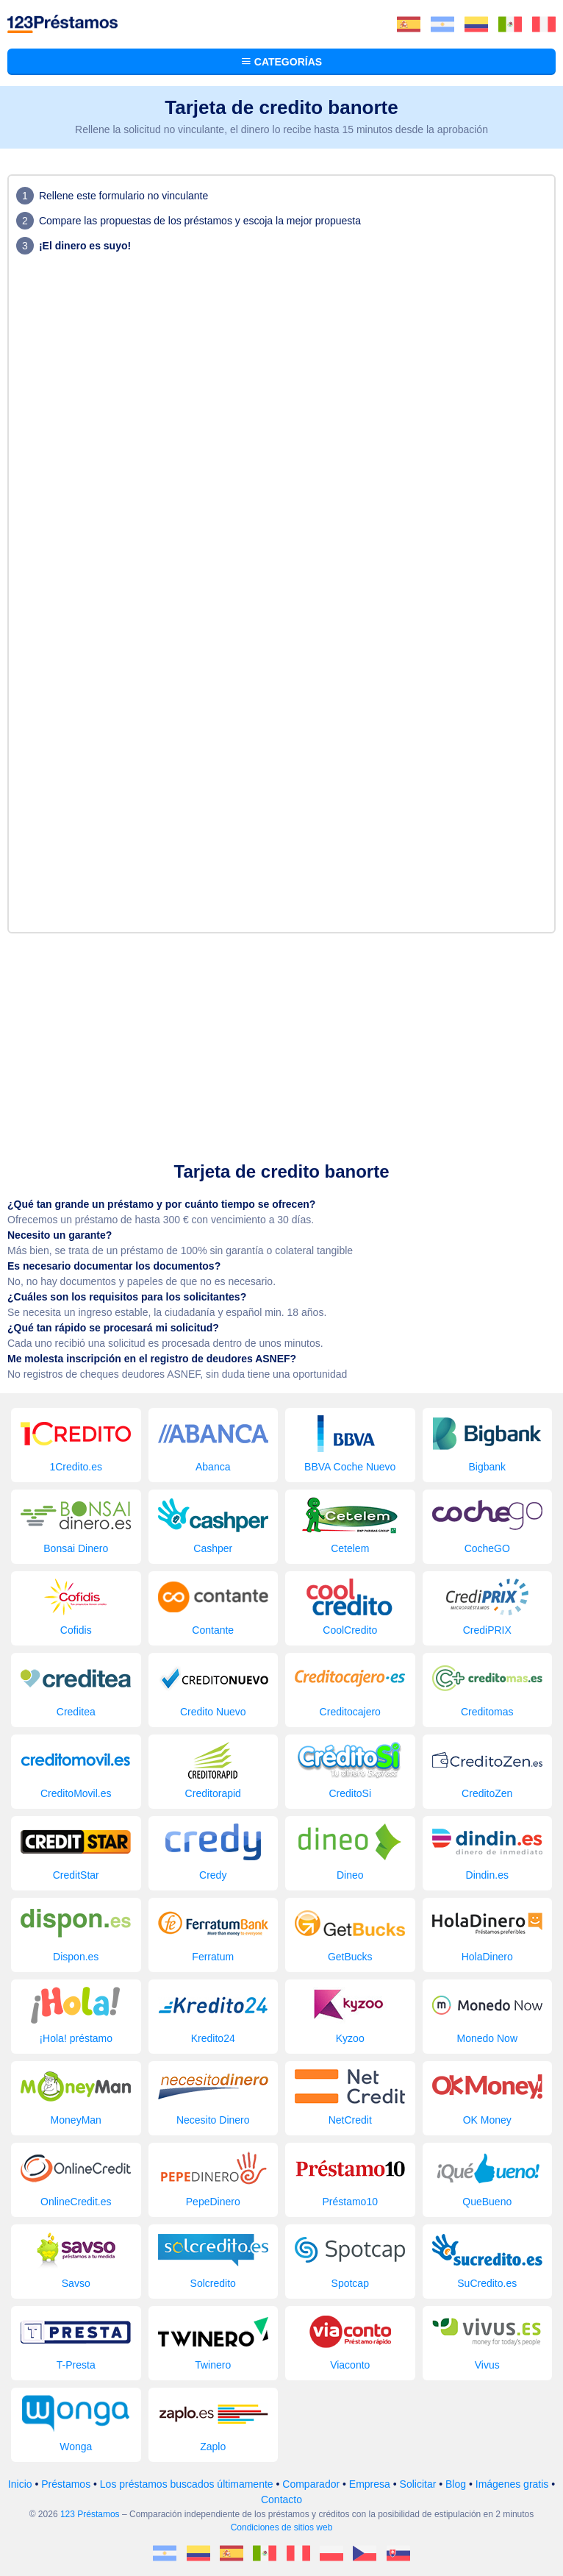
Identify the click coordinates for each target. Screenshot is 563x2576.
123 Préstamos (90, 2514)
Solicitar (418, 2484)
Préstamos (65, 2484)
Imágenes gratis (512, 2484)
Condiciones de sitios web (282, 2527)
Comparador (311, 2484)
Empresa (369, 2484)
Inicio (20, 2484)
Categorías (281, 62)
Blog (455, 2484)
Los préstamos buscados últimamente (186, 2484)
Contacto (281, 2499)
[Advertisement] (281, 1044)
